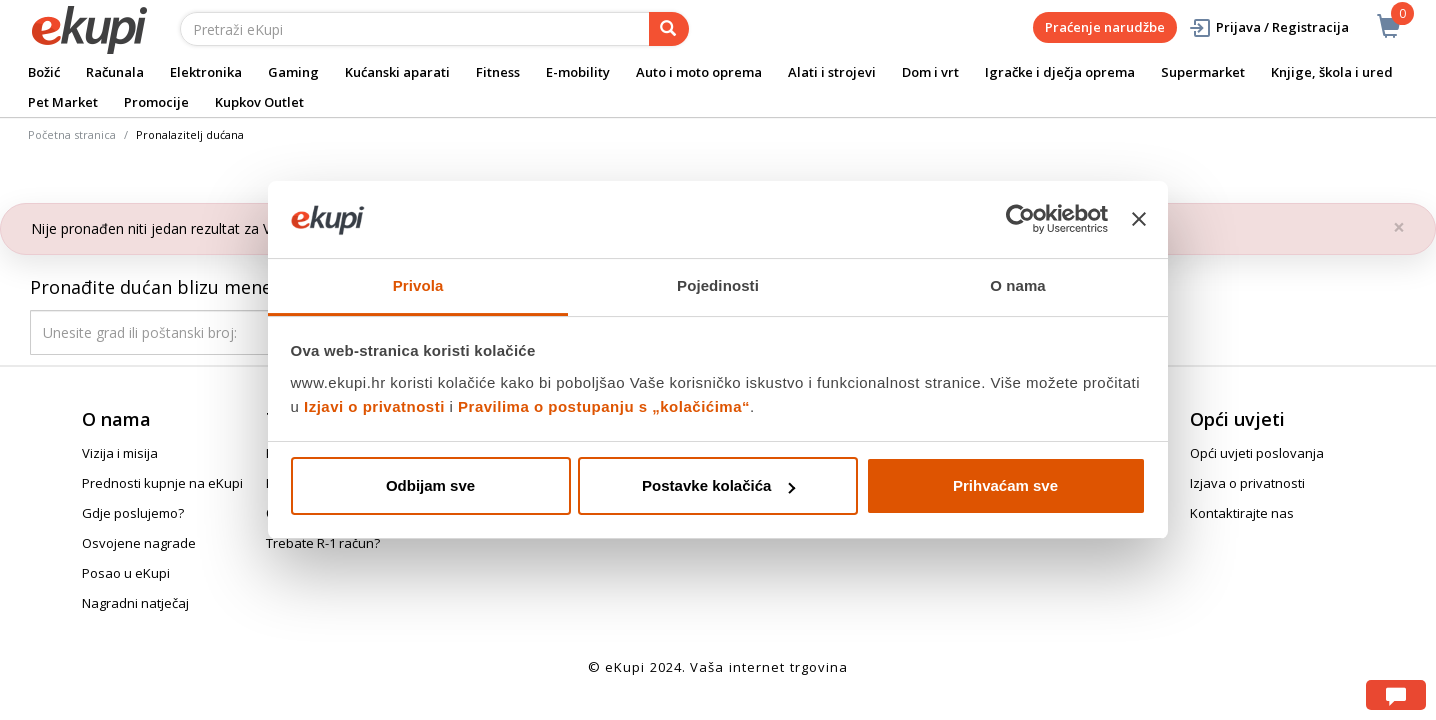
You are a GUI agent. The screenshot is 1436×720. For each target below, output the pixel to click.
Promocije (156, 102)
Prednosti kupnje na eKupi (162, 483)
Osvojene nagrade (139, 543)
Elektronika (206, 72)
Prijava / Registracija (1268, 27)
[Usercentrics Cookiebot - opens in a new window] (1020, 219)
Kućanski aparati (397, 72)
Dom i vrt (930, 72)
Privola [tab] (418, 285)
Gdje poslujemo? (133, 513)
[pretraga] (669, 29)
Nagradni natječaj (135, 603)
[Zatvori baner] (1139, 219)
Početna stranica (72, 134)
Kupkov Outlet (259, 102)
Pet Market (63, 102)
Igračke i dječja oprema (1060, 72)
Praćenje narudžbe (1105, 27)
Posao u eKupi (126, 573)
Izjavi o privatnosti (374, 406)
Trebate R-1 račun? (323, 543)
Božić (44, 72)
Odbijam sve (430, 485)
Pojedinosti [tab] (718, 285)
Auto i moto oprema (699, 72)
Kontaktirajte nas (1242, 513)
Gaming (293, 72)
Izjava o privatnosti (1247, 483)
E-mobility (578, 72)
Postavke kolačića (718, 485)
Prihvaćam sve (1005, 485)
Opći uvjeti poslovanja (1257, 453)
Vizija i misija (120, 453)
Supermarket (1203, 72)
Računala (115, 72)
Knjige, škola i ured (1332, 72)
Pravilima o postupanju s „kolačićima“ (604, 406)
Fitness (498, 72)
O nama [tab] (1018, 285)
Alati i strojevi (832, 72)
